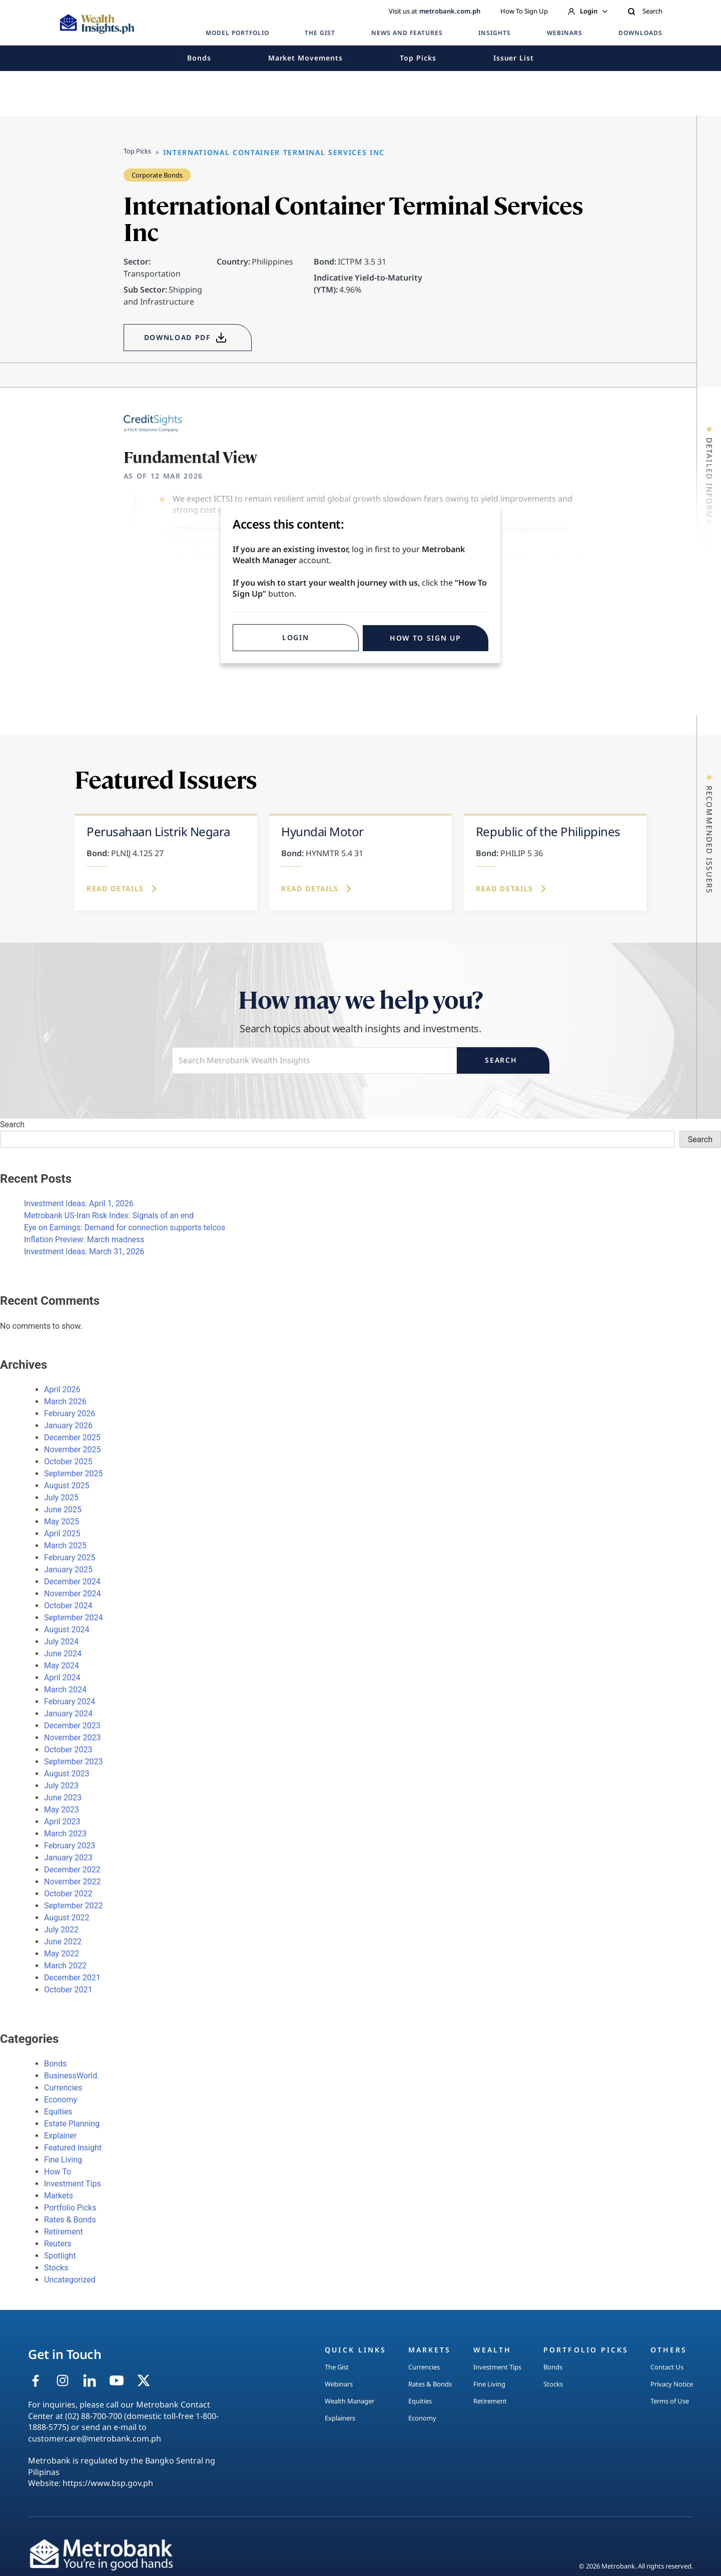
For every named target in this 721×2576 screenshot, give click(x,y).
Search (644, 11)
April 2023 (62, 1821)
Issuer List (513, 58)
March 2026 (65, 1401)
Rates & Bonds (70, 2219)
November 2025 (72, 1449)
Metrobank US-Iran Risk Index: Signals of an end (109, 1215)
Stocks (56, 2267)
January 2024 (68, 1713)
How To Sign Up (524, 11)
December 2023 (72, 1725)
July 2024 (61, 1641)
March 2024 (65, 1689)
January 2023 (68, 1857)
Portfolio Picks (70, 2207)
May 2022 (61, 1953)
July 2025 (61, 1497)
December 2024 (72, 1581)
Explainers (340, 2417)
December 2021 (72, 1977)
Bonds (199, 58)
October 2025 (68, 1461)
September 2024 (73, 1617)
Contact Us (666, 2366)
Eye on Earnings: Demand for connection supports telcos (124, 1227)
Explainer (60, 2135)
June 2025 (63, 1509)
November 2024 (72, 1593)
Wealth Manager (349, 2400)
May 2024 (61, 1665)
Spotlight (60, 2255)
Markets (58, 2195)
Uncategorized (70, 2279)
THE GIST (320, 33)
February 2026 (69, 1413)
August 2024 (66, 1629)
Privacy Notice (671, 2383)
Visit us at (434, 11)
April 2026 (62, 1389)
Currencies (63, 2087)
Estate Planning (72, 2123)
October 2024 (68, 1605)
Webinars (339, 2383)
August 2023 (66, 1773)
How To (57, 2171)
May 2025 (61, 1521)
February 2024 (69, 1701)
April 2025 (62, 1533)
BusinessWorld (70, 2075)
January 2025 (68, 1569)
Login (587, 11)
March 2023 (65, 1833)
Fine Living (63, 2159)
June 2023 (63, 1797)
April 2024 (62, 1677)
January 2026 (68, 1425)
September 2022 (73, 1905)
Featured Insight (73, 2147)
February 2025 (69, 1557)
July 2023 (61, 1785)
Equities (58, 2111)
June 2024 (63, 1653)
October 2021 (68, 1989)
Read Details (123, 889)
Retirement (63, 2231)
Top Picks (418, 58)
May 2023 (61, 1809)
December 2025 (72, 1437)
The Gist (337, 2366)
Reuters (58, 2243)
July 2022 (61, 1929)
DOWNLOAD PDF (185, 338)
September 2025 (73, 1473)
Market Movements (305, 58)
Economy (60, 2099)
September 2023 (73, 1761)
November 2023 (72, 1737)
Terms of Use (669, 2400)
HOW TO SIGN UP (425, 638)
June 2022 (63, 1941)
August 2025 (66, 1485)
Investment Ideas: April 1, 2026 (79, 1203)
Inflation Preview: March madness (84, 1239)
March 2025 (65, 1545)
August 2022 (66, 1917)
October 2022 (68, 1893)
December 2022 (72, 1869)
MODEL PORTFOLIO (237, 33)
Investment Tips (72, 2183)
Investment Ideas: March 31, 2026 (84, 1251)
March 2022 (65, 1965)
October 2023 (68, 1749)
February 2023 (69, 1845)
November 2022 (72, 1881)
